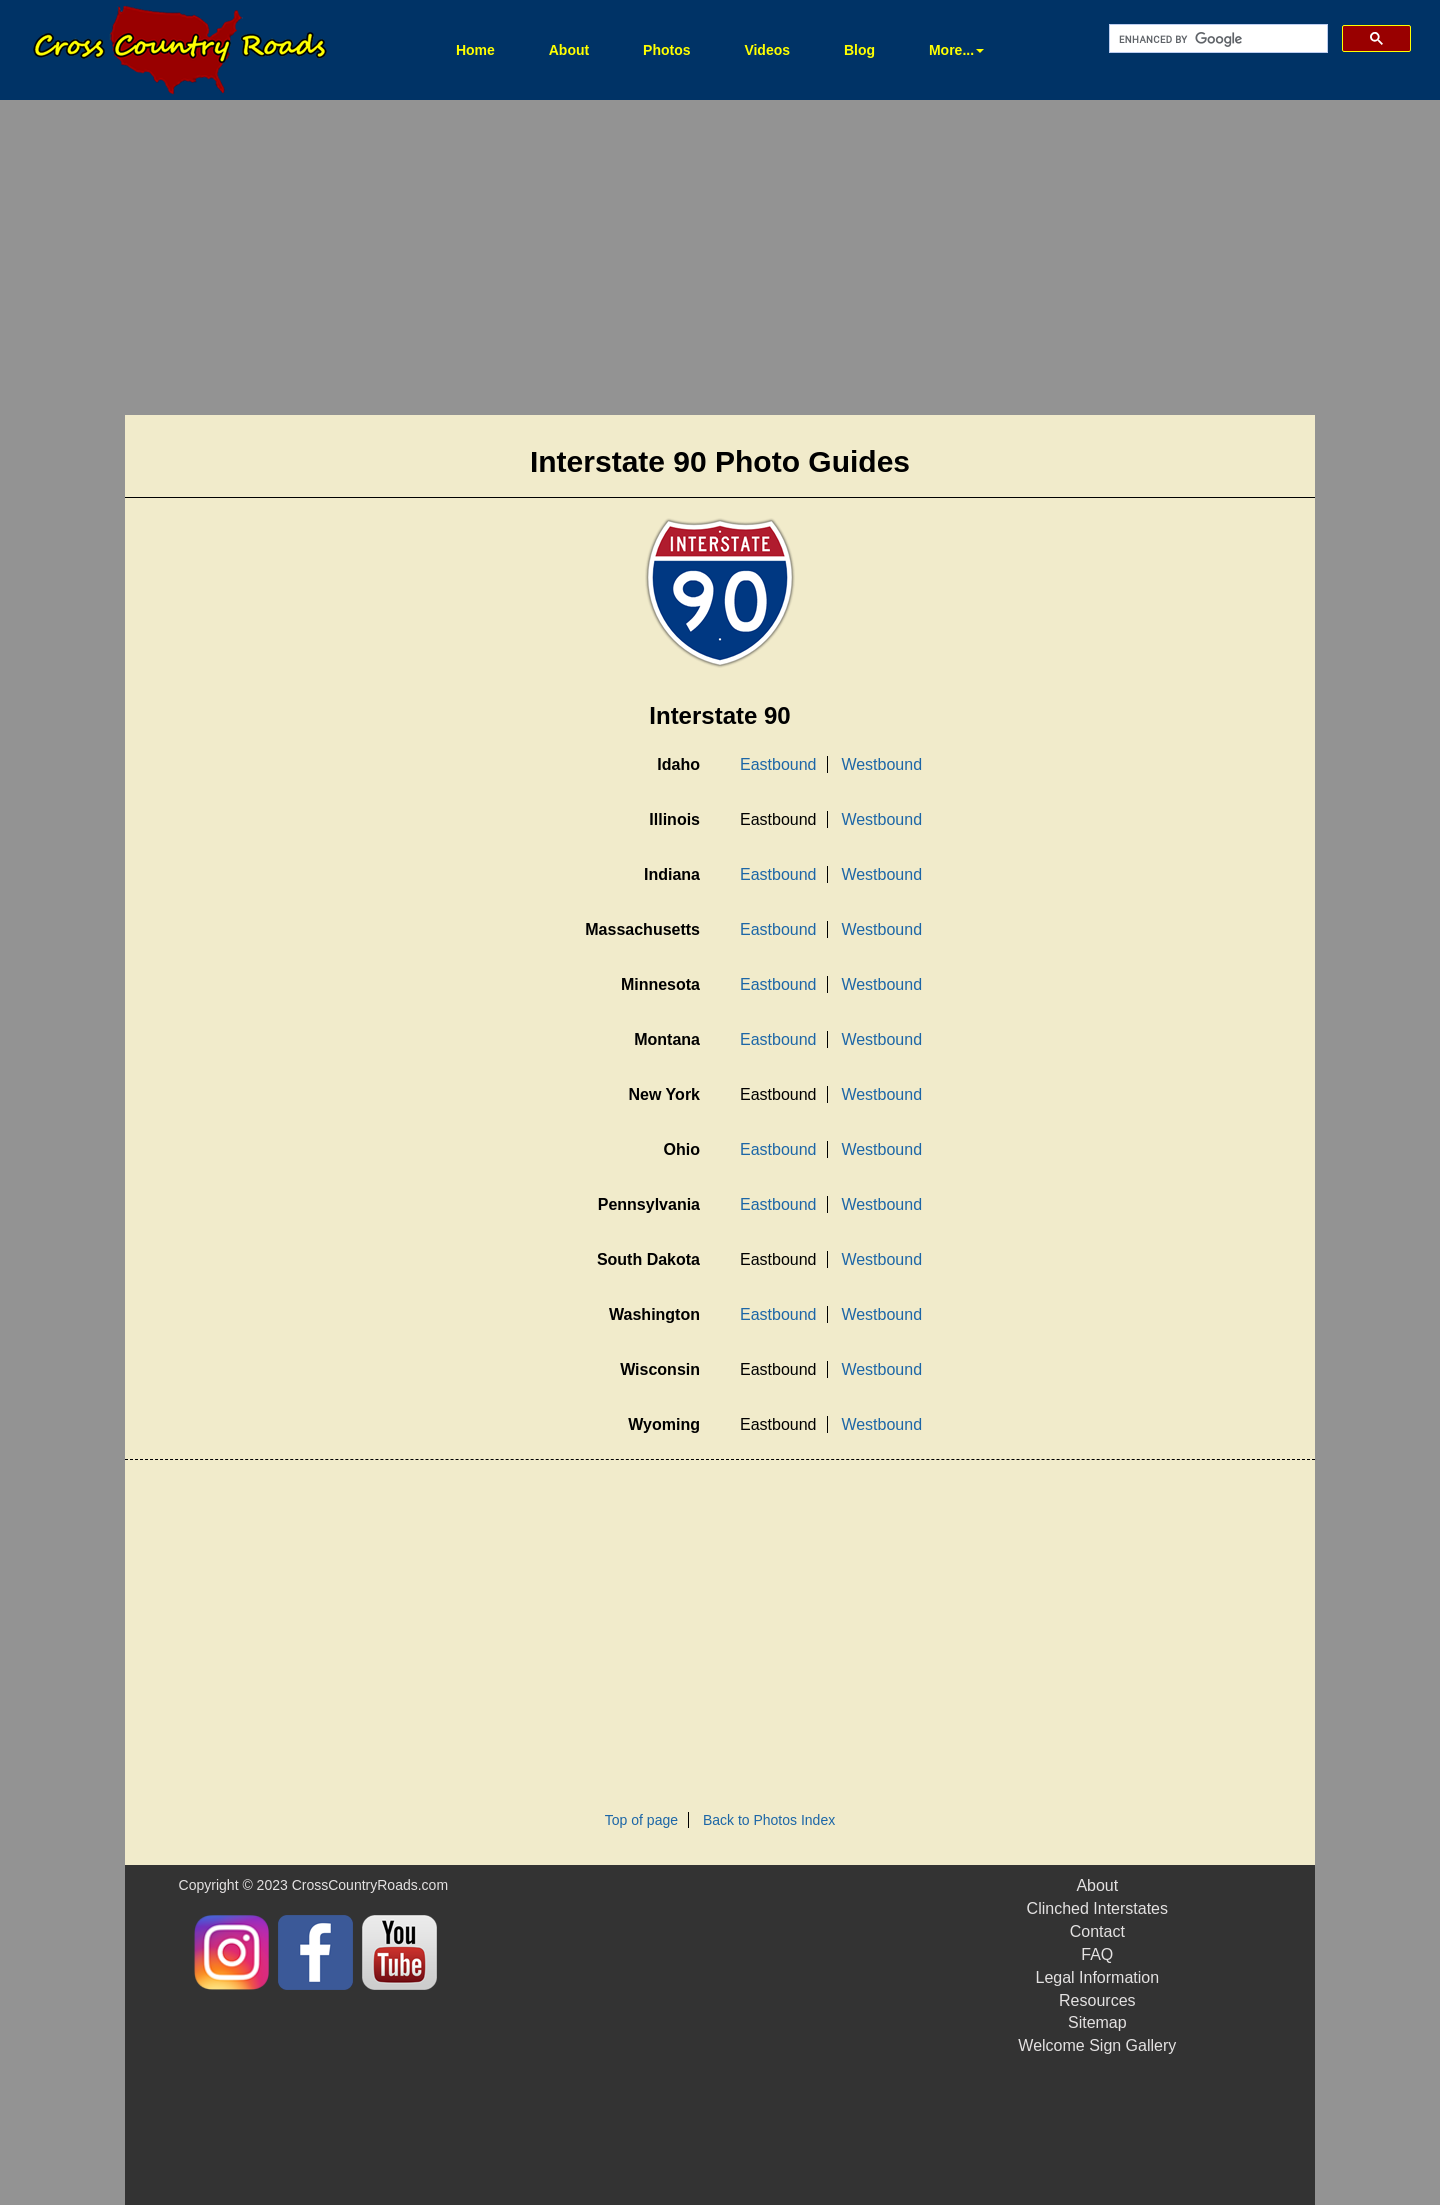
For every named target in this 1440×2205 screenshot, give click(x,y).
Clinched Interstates (1097, 1908)
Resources (1097, 2000)
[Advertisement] (720, 260)
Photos (666, 50)
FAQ (1097, 1954)
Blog (859, 50)
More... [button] (956, 50)
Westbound (881, 764)
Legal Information (1097, 1977)
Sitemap (1097, 2022)
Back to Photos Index (769, 1820)
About (569, 50)
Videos (767, 50)
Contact (1097, 1931)
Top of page (641, 1820)
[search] (1216, 39)
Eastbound (778, 764)
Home (488, 48)
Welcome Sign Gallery (1097, 2045)
